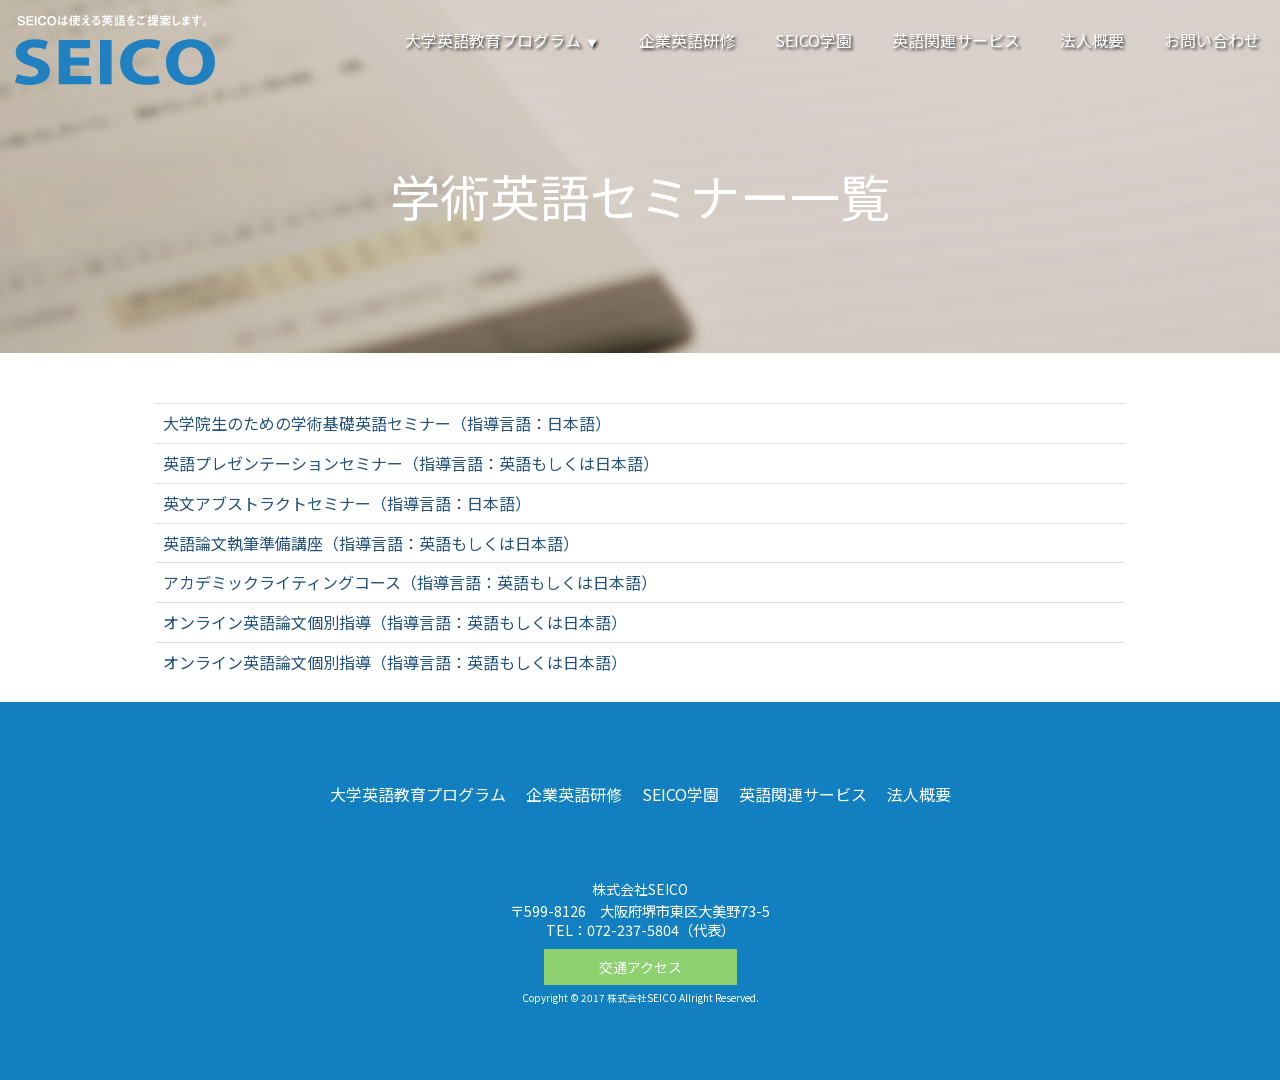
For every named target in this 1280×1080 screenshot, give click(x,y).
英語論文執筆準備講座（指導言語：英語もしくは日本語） (371, 543)
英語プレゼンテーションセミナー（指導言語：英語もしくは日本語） (411, 463)
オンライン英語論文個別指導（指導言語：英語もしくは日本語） (395, 622)
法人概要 (1092, 40)
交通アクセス (640, 967)
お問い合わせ (1212, 40)
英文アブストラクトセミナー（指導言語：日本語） (347, 503)
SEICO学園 (813, 40)
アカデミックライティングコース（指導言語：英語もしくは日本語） (410, 582)
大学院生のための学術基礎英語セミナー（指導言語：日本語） (387, 423)
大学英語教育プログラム (502, 40)
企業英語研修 (687, 40)
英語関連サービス (956, 40)
